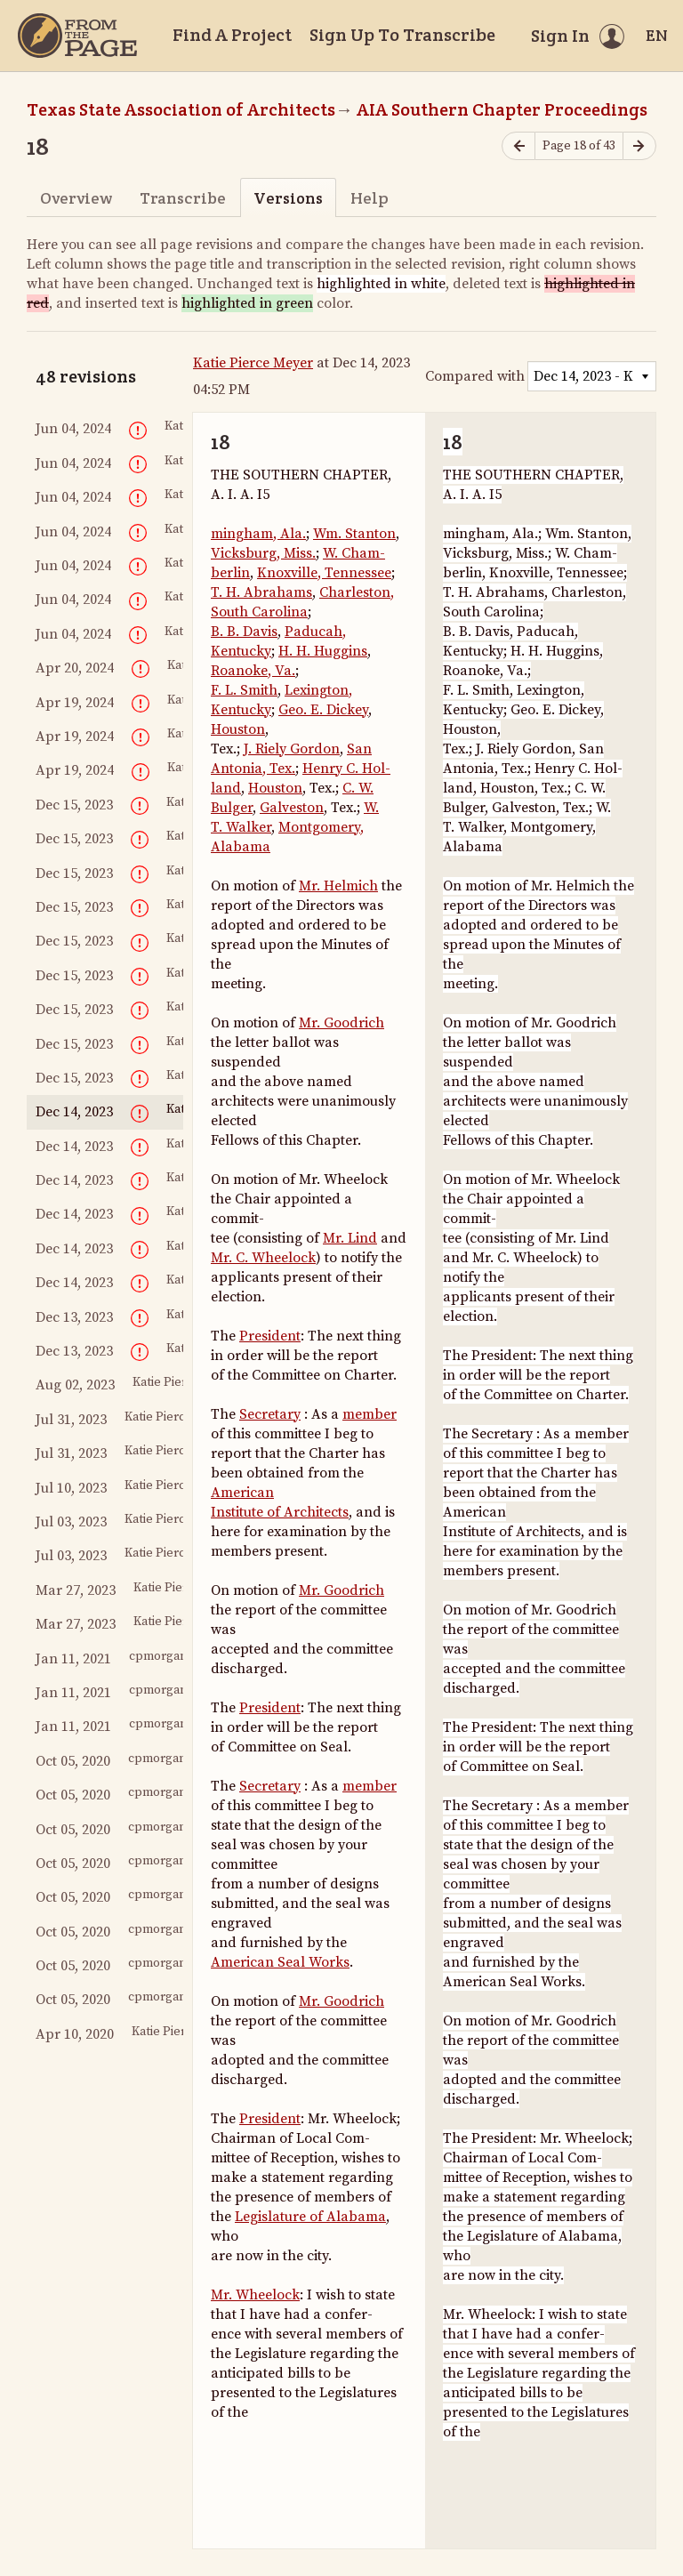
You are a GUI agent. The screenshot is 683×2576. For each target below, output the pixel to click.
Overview (76, 198)
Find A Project (232, 34)
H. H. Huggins (322, 651)
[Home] (77, 35)
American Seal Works (280, 1962)
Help (369, 198)
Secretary (270, 1414)
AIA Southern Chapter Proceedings (502, 109)
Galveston (292, 808)
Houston (238, 729)
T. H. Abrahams (261, 592)
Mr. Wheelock (255, 2295)
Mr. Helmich (338, 886)
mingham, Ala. (258, 534)
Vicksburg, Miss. (263, 553)
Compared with (475, 376)
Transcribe (183, 198)
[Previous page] (518, 146)
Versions (288, 198)
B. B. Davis (244, 631)
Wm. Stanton (354, 534)
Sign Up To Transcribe (402, 34)
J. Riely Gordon (292, 749)
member (369, 1414)
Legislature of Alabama (310, 2217)
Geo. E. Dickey (323, 710)
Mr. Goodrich (341, 1023)
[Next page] (639, 146)
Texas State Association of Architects (181, 109)
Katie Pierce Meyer (253, 363)
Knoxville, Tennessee (324, 573)
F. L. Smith (244, 690)
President (270, 1336)
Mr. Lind (350, 1238)
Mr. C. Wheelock (263, 1258)
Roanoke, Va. (253, 671)
